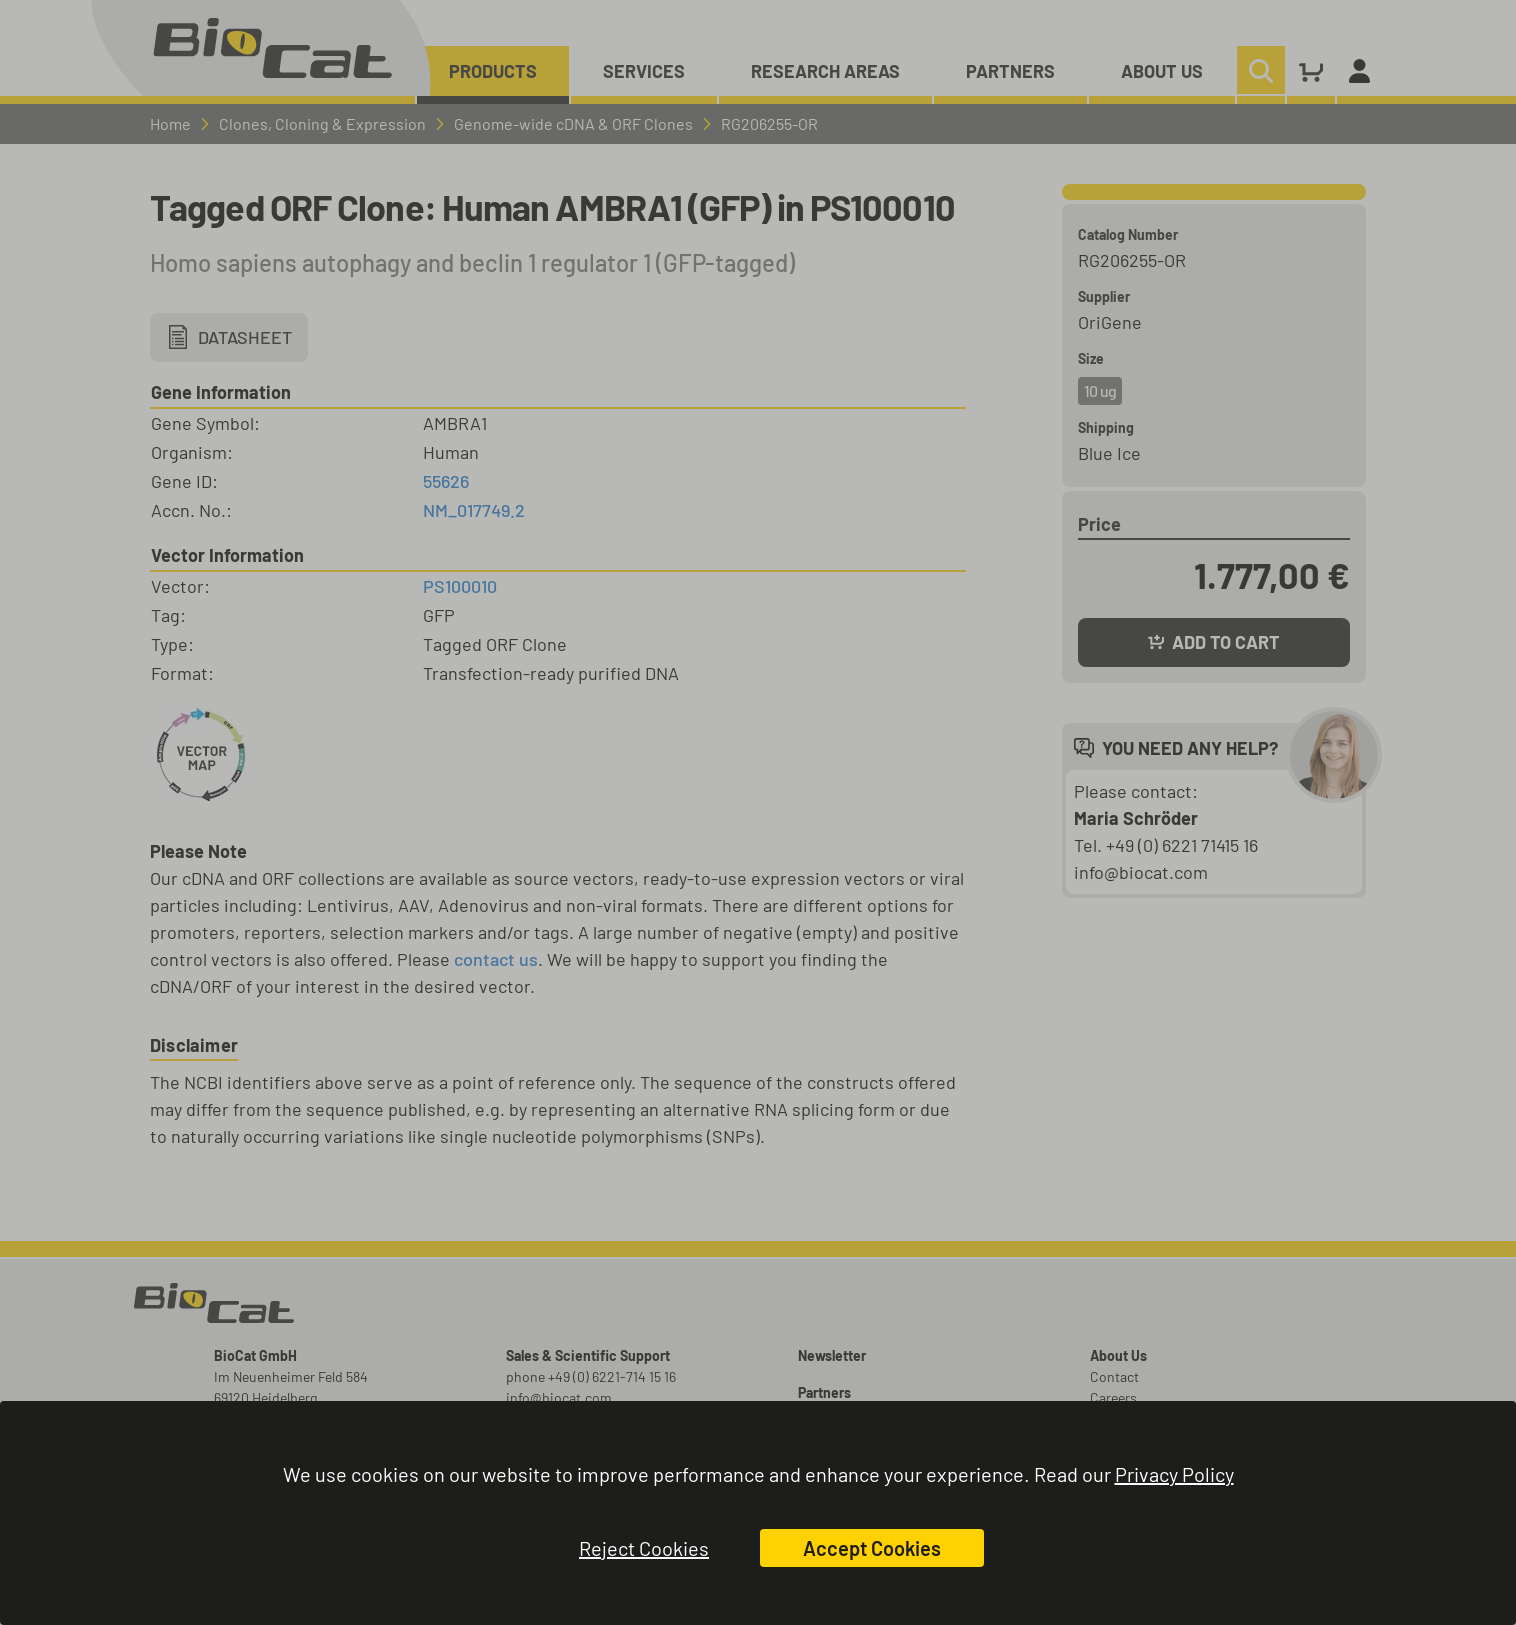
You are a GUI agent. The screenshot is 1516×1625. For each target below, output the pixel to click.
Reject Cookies (644, 1548)
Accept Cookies (872, 1548)
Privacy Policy (1174, 1474)
